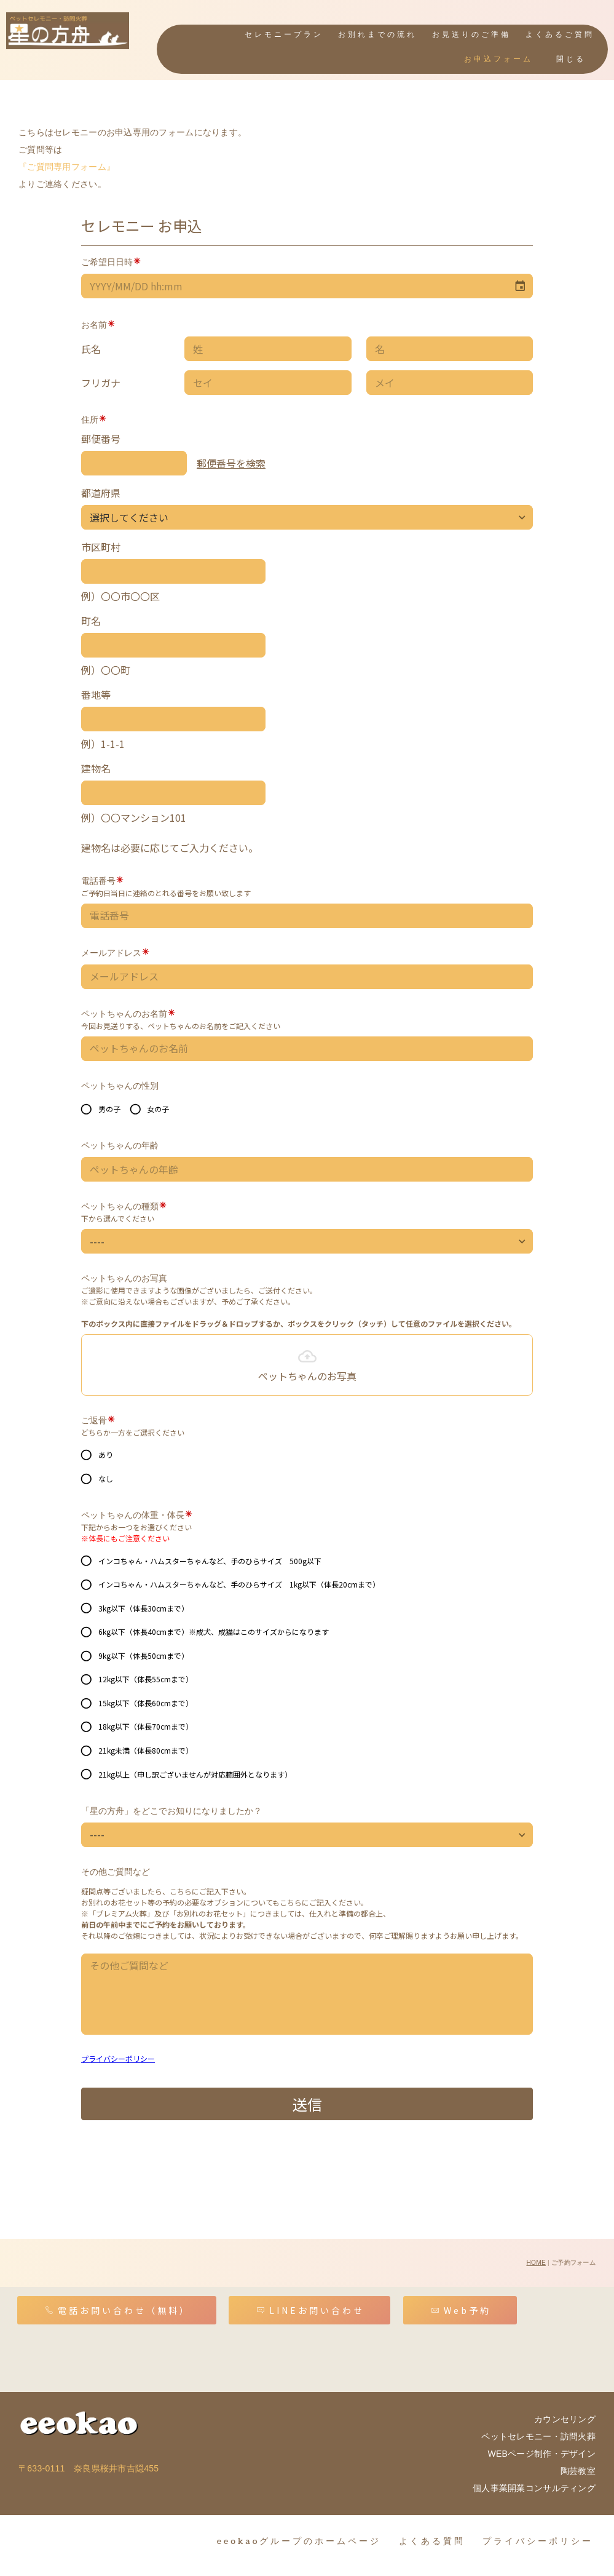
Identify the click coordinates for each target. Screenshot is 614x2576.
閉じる (571, 59)
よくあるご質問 (559, 34)
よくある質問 (432, 2534)
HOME (535, 2255)
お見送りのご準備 (471, 34)
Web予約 (461, 2303)
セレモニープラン (284, 34)
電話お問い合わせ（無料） (118, 2303)
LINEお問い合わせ (310, 2303)
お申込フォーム (498, 59)
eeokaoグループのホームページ (299, 2534)
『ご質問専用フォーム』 (66, 160)
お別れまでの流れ (377, 34)
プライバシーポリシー (537, 2534)
